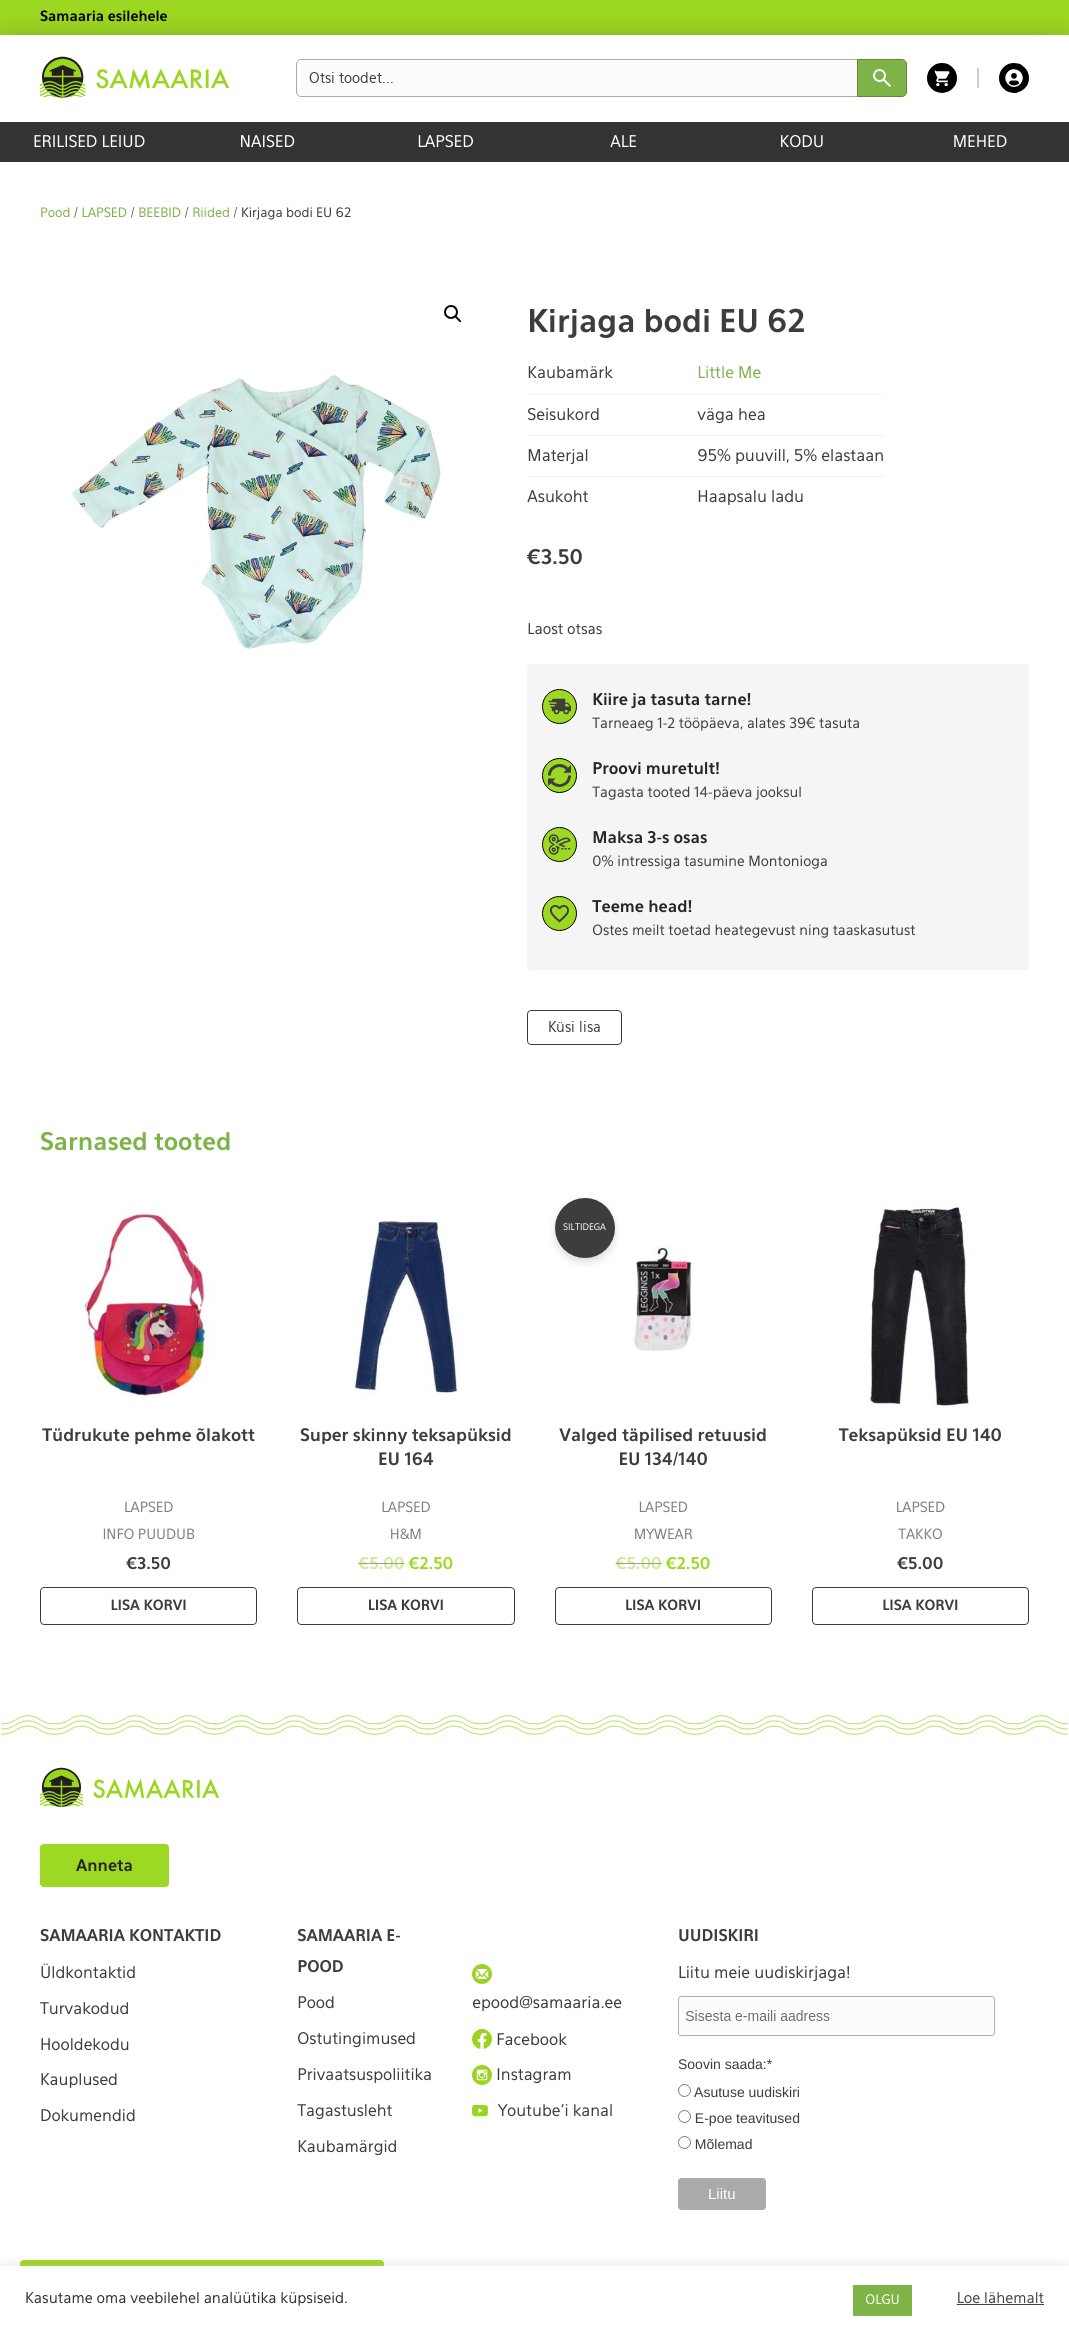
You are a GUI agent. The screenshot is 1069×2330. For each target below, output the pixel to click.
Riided (211, 213)
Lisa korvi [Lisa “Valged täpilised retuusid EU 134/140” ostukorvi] (663, 1606)
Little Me (729, 372)
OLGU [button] (882, 2300)
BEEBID (159, 213)
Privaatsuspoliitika (360, 2090)
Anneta (104, 1865)
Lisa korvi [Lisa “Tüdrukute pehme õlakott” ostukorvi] (149, 1606)
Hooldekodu (85, 2044)
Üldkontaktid (88, 1972)
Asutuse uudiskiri (747, 2092)
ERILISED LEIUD (89, 141)
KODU (801, 141)
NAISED (267, 141)
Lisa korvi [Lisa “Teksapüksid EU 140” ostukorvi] (920, 1606)
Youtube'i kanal (543, 2111)
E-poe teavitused (747, 2118)
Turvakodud (85, 2008)
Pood (55, 213)
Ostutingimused (356, 2038)
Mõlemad (724, 2144)
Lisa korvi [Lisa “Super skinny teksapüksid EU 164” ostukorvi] (406, 1606)
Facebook (519, 2039)
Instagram (522, 2075)
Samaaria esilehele (104, 17)
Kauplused (79, 2081)
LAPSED (445, 141)
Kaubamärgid (347, 2178)
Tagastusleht (345, 2142)
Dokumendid (88, 2117)
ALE (623, 141)
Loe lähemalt (1000, 2298)
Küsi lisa (574, 1027)
